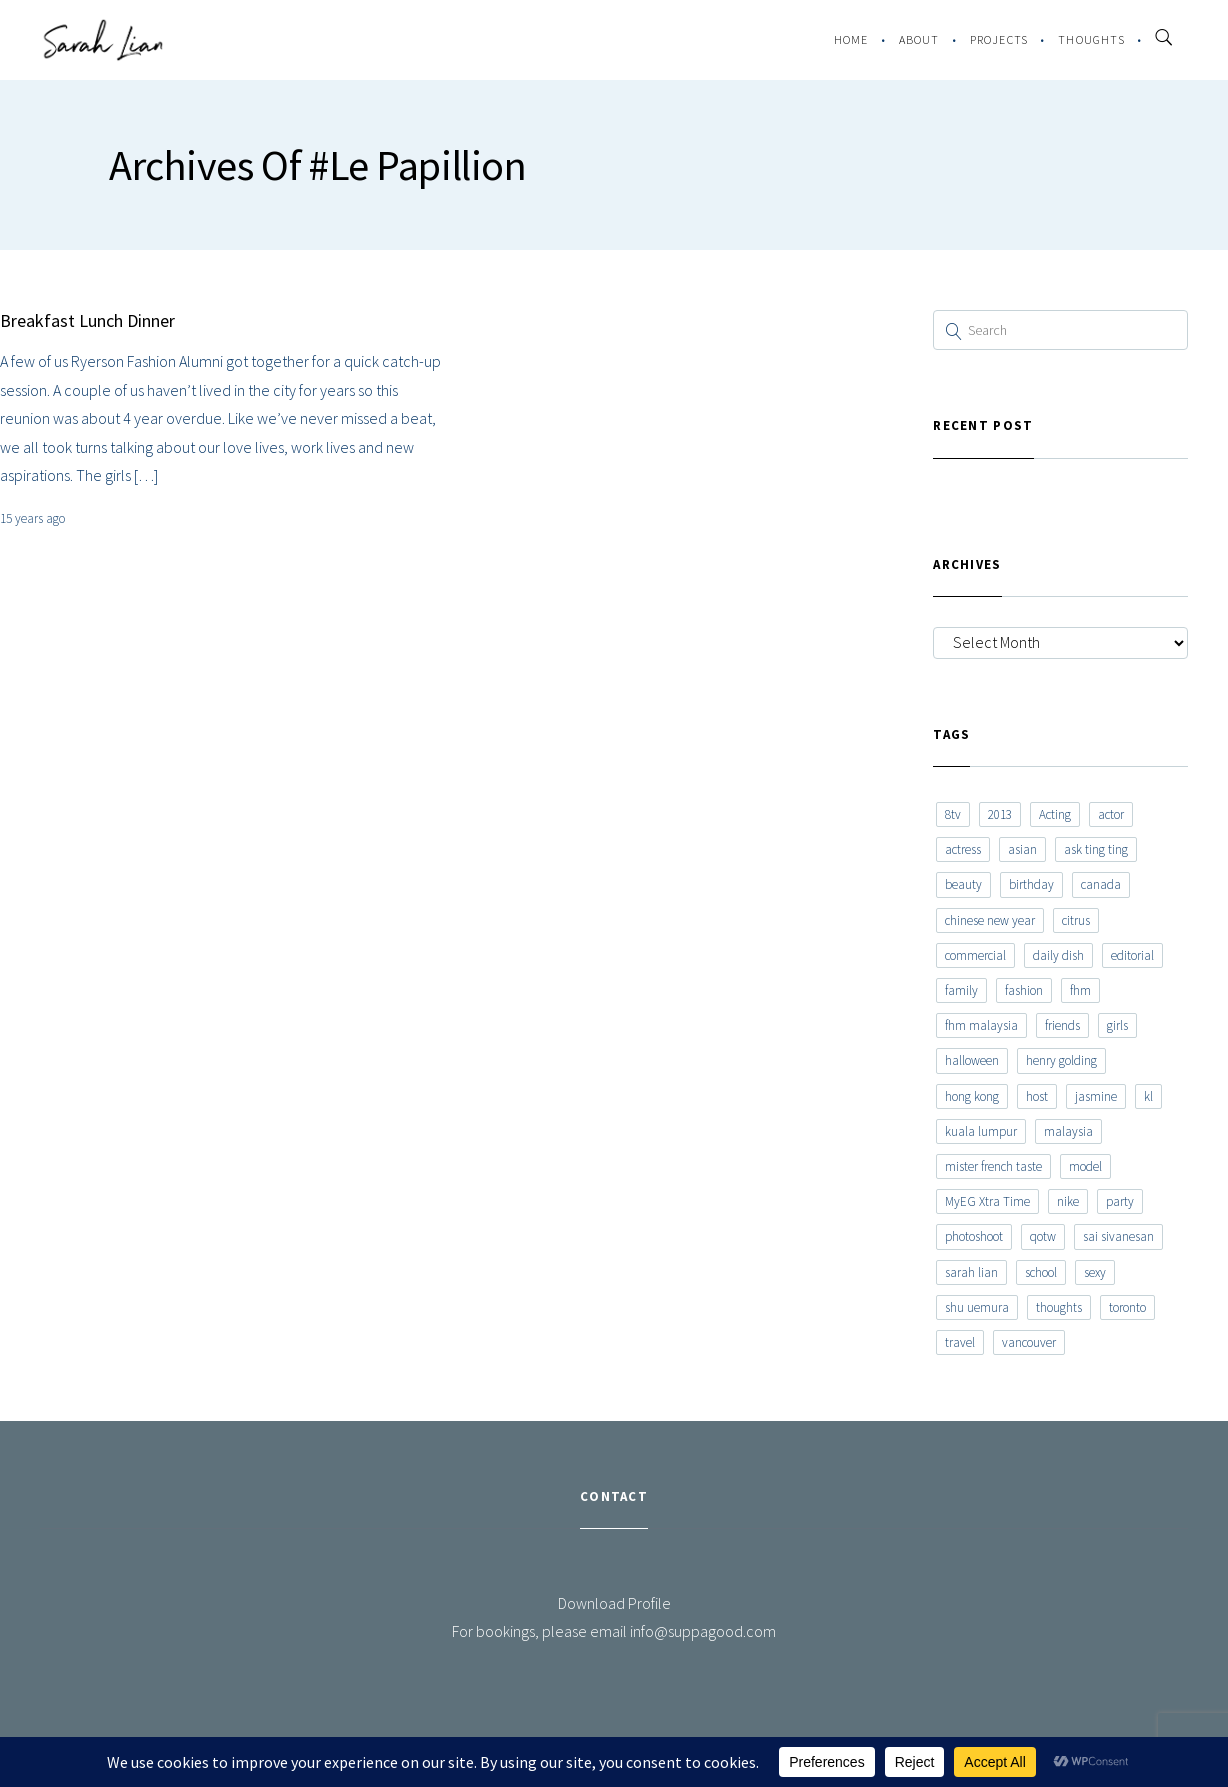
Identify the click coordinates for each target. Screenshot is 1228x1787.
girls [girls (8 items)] (1117, 1025)
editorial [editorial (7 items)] (1132, 955)
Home (851, 39)
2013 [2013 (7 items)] (1000, 814)
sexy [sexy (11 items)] (1095, 1272)
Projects (999, 39)
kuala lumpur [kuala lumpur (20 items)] (981, 1131)
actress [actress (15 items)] (963, 849)
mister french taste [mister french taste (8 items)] (993, 1166)
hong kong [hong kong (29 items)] (972, 1096)
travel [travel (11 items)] (960, 1342)
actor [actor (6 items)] (1111, 814)
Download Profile (614, 1603)
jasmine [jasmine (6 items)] (1096, 1096)
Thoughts (1091, 39)
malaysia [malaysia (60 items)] (1068, 1131)
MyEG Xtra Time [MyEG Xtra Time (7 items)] (987, 1201)
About (919, 39)
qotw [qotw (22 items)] (1043, 1236)
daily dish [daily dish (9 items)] (1058, 955)
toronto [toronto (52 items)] (1127, 1307)
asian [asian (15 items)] (1022, 849)
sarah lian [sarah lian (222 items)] (971, 1272)
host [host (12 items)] (1037, 1096)
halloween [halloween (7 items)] (972, 1060)
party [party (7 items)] (1120, 1201)
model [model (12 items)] (1085, 1166)
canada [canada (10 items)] (1101, 884)
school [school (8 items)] (1041, 1272)
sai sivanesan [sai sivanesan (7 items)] (1118, 1236)
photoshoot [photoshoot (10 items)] (974, 1236)
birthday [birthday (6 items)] (1031, 884)
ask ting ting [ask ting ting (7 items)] (1096, 849)
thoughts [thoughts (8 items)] (1059, 1307)
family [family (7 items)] (961, 990)
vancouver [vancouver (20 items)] (1029, 1342)
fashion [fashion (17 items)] (1024, 990)
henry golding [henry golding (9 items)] (1061, 1060)
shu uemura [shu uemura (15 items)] (977, 1307)
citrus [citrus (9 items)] (1076, 920)
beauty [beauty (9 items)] (963, 884)
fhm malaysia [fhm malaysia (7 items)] (981, 1025)
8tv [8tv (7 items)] (953, 814)
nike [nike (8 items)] (1068, 1201)
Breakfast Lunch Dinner (87, 320)
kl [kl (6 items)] (1148, 1096)
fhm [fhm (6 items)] (1080, 990)
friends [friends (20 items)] (1062, 1025)
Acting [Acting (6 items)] (1055, 814)
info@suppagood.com (703, 1631)
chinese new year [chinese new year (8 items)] (990, 920)
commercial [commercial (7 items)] (975, 955)
